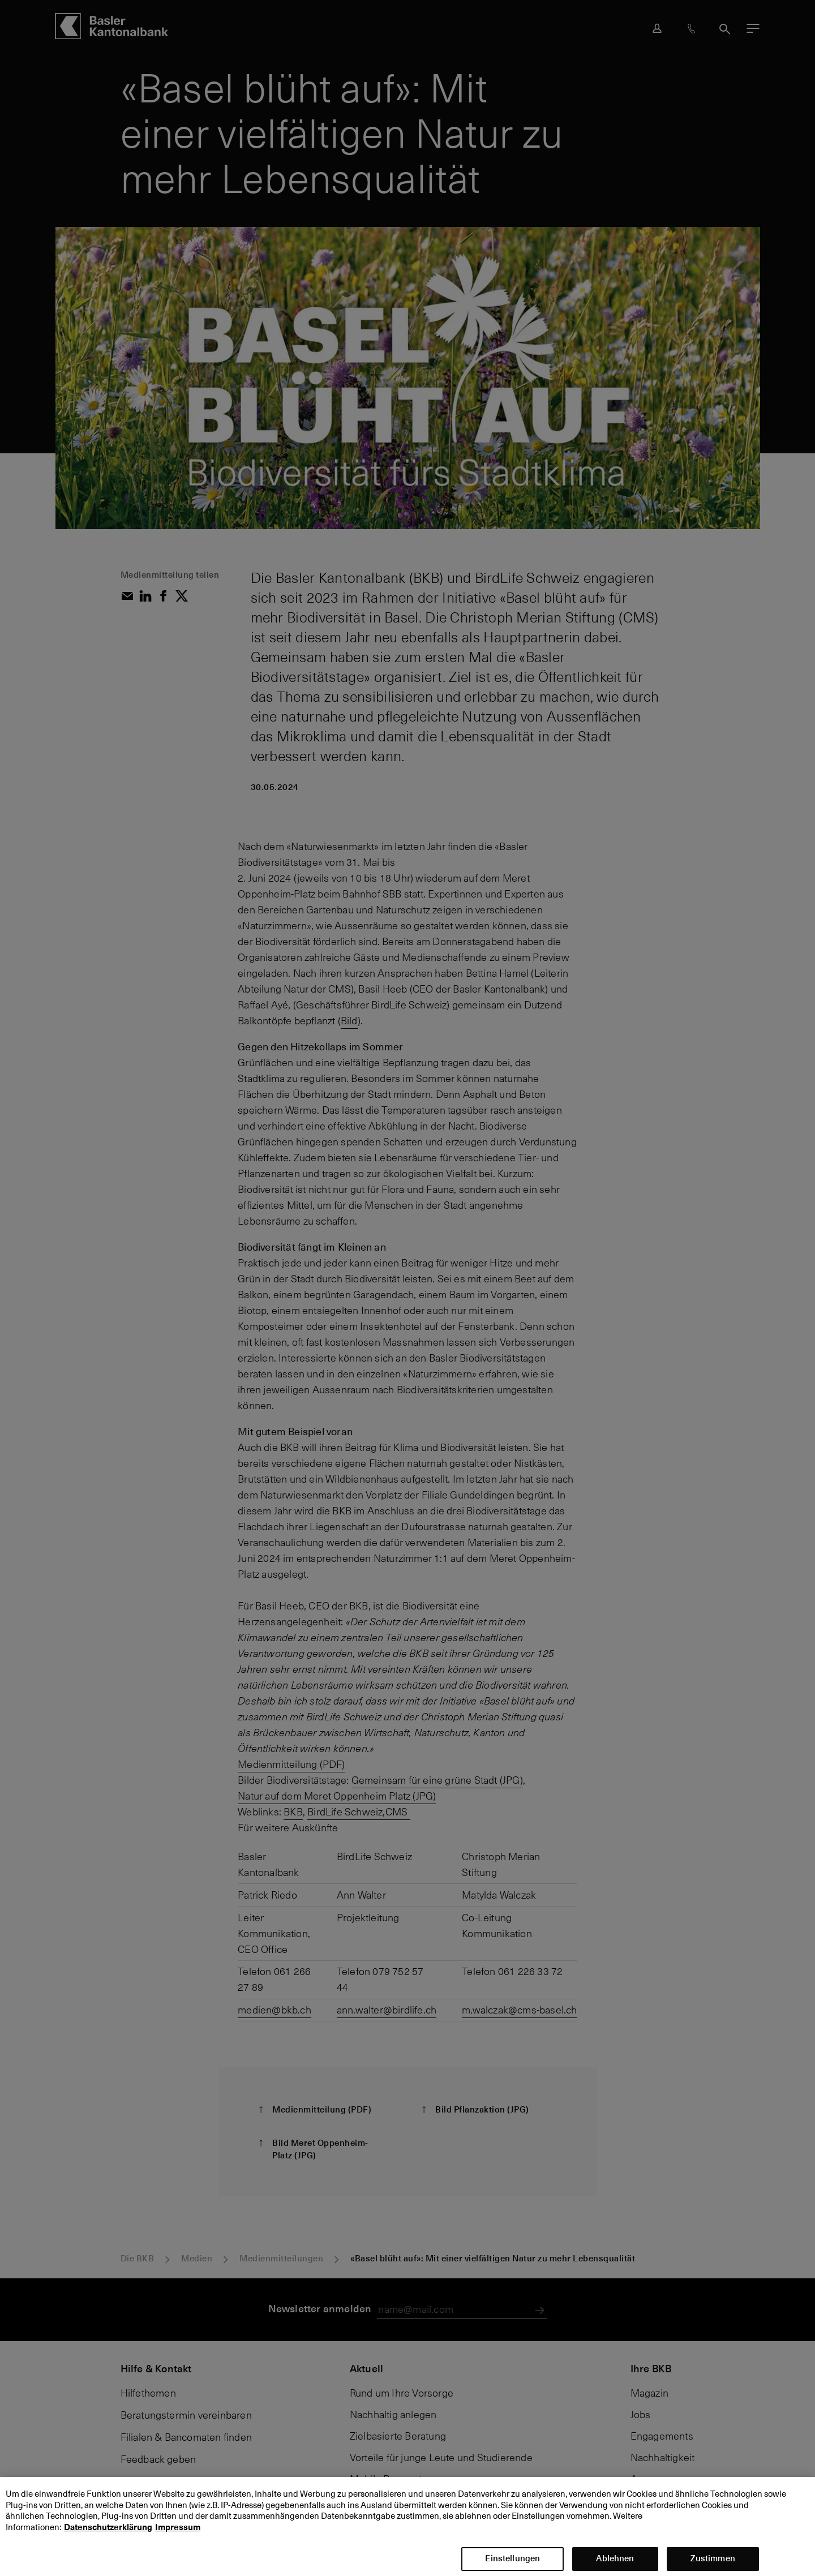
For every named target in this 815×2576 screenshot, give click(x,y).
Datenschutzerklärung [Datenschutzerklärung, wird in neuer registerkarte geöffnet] (108, 2537)
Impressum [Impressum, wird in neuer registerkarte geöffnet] (177, 2537)
